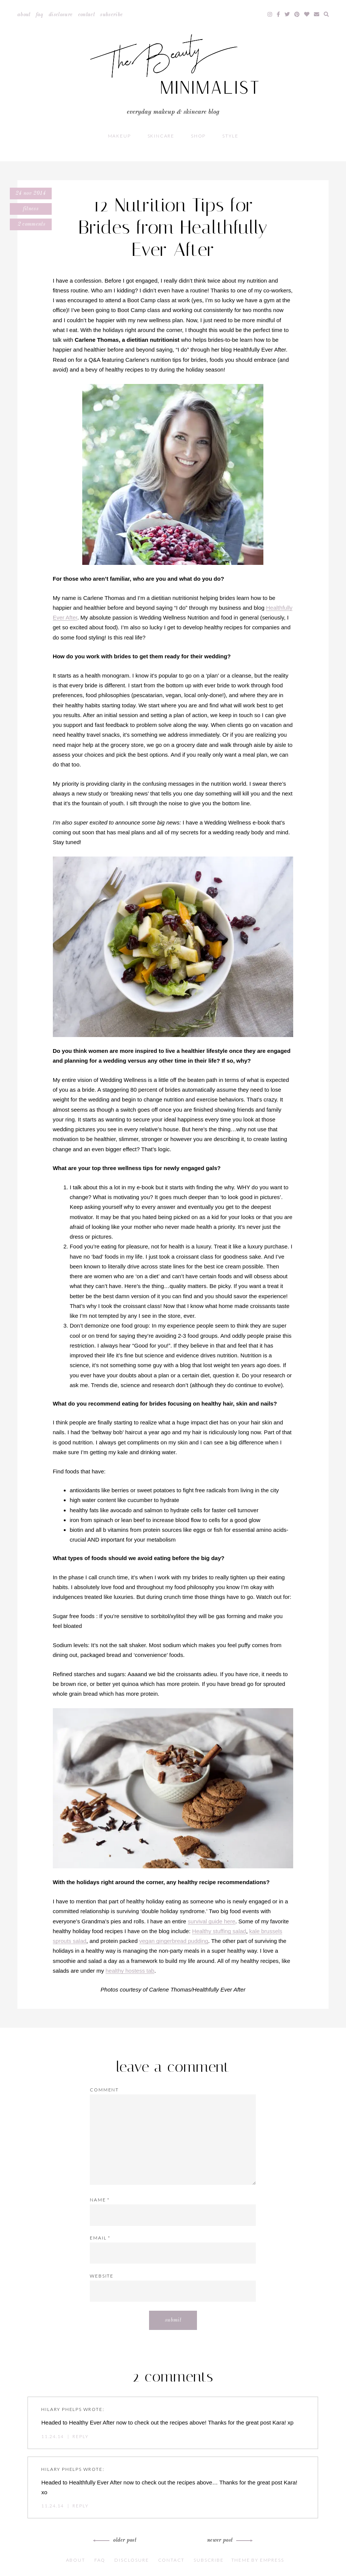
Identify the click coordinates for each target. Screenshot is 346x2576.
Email (100, 2238)
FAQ (39, 14)
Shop (198, 136)
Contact (86, 14)
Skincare (161, 136)
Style (230, 136)
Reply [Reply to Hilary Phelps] (80, 2436)
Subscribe (111, 14)
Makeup (119, 136)
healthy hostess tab (130, 1970)
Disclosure (61, 14)
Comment (104, 2090)
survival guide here (211, 1921)
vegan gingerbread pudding (173, 1941)
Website (102, 2276)
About (24, 14)
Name (100, 2200)
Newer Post (229, 2540)
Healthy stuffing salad (219, 1931)
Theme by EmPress (257, 2560)
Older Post (115, 2540)
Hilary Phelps (61, 2409)
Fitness (30, 208)
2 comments (30, 224)
